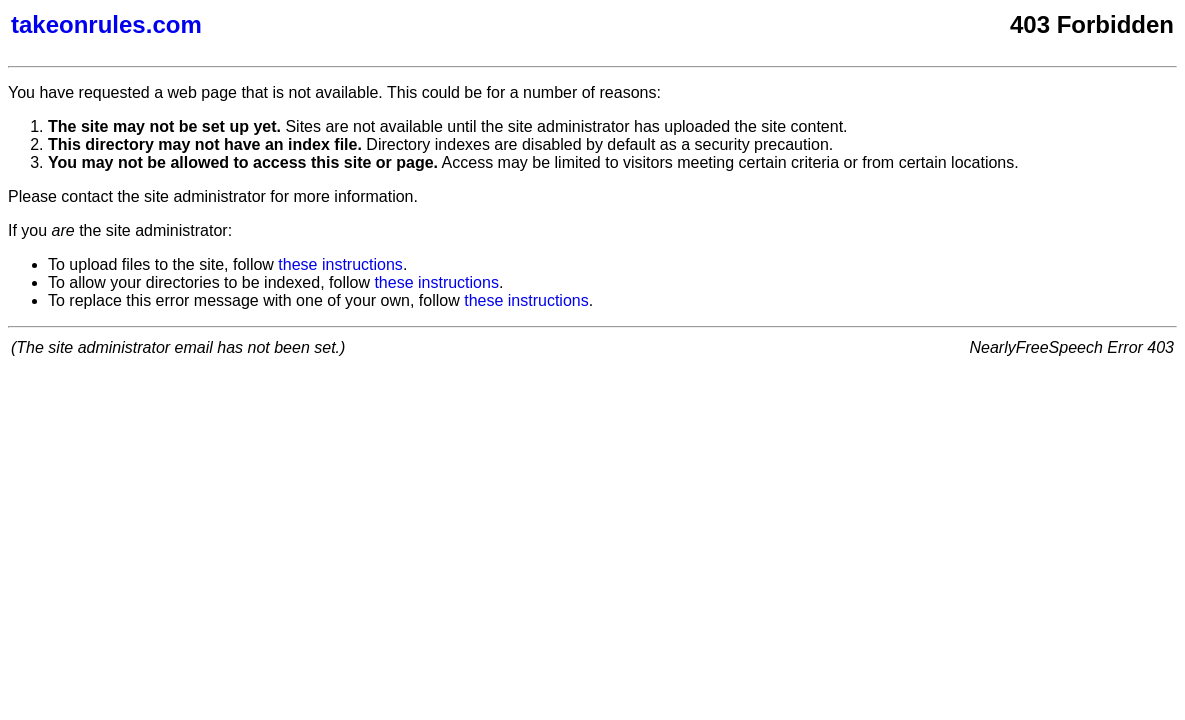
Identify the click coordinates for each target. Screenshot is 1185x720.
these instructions (340, 264)
